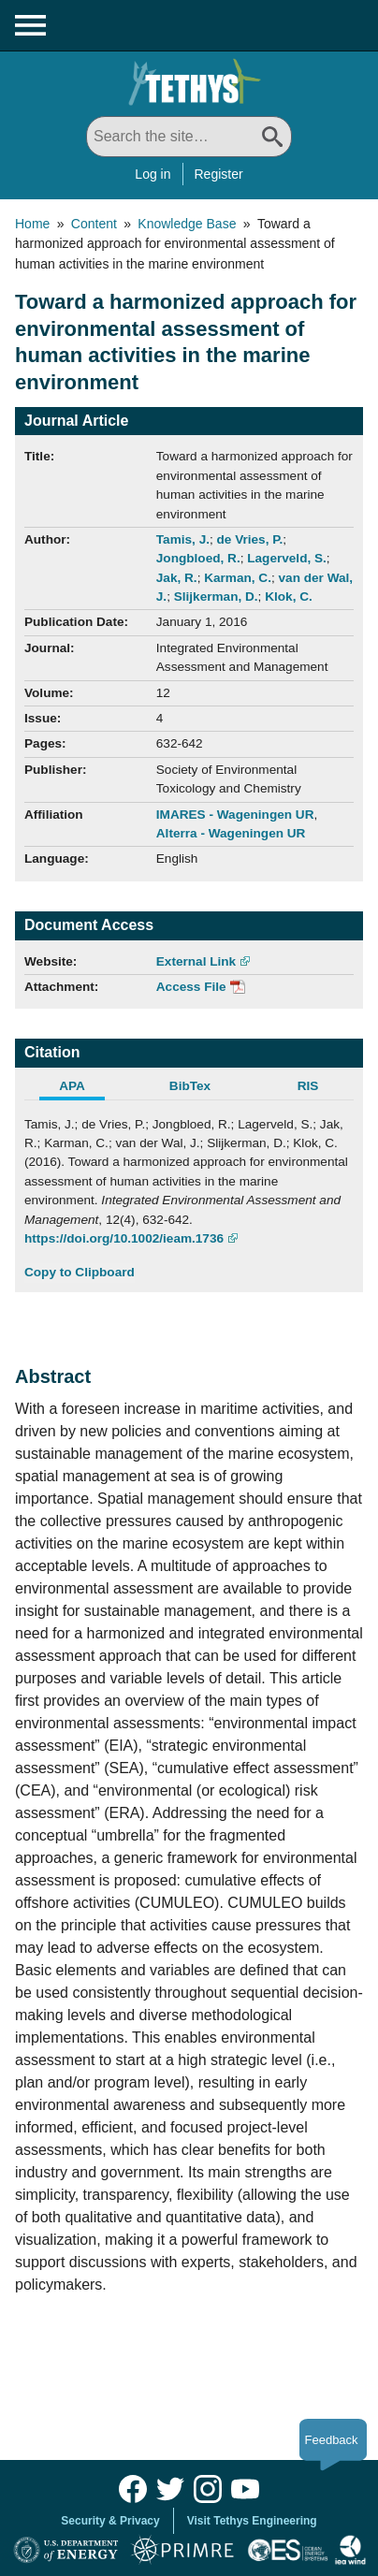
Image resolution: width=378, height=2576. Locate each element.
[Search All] (189, 136)
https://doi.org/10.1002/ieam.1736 (124, 1238)
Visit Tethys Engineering (252, 2520)
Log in (152, 174)
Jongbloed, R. (198, 558)
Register (219, 174)
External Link (196, 961)
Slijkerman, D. (216, 596)
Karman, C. (237, 578)
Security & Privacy (110, 2520)
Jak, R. (176, 578)
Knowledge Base (187, 223)
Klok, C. (289, 596)
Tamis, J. (183, 539)
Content (94, 223)
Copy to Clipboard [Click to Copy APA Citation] (79, 1272)
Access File (191, 987)
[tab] (83, 1088)
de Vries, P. (250, 539)
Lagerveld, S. (287, 558)
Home (32, 223)
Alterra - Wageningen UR (231, 833)
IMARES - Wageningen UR (235, 815)
